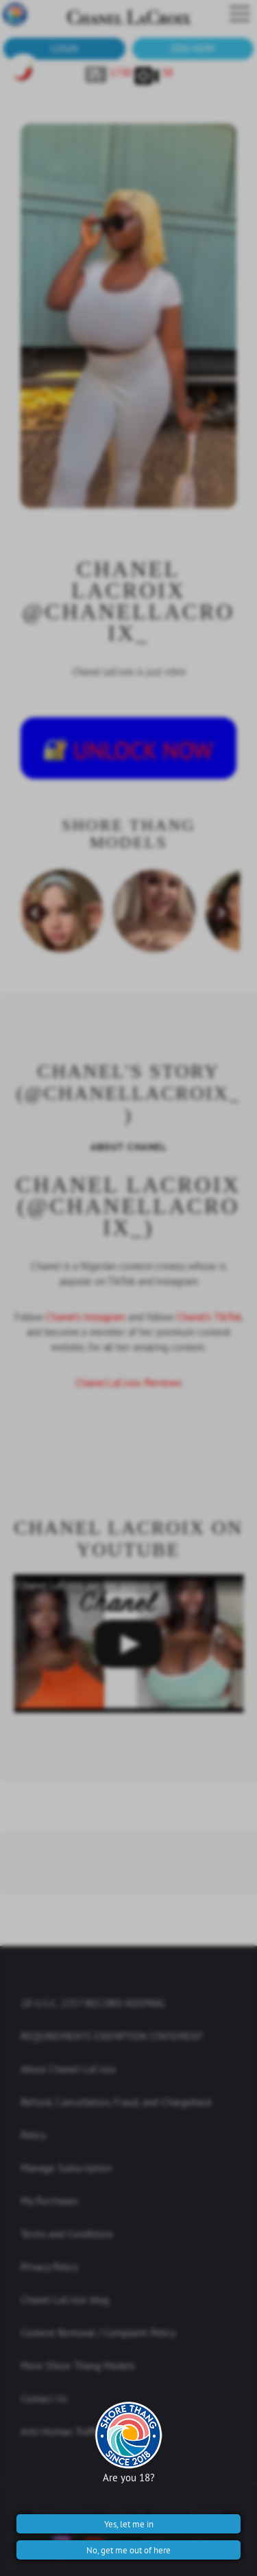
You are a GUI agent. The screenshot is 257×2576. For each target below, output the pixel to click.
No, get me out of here (128, 2550)
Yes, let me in (129, 2524)
